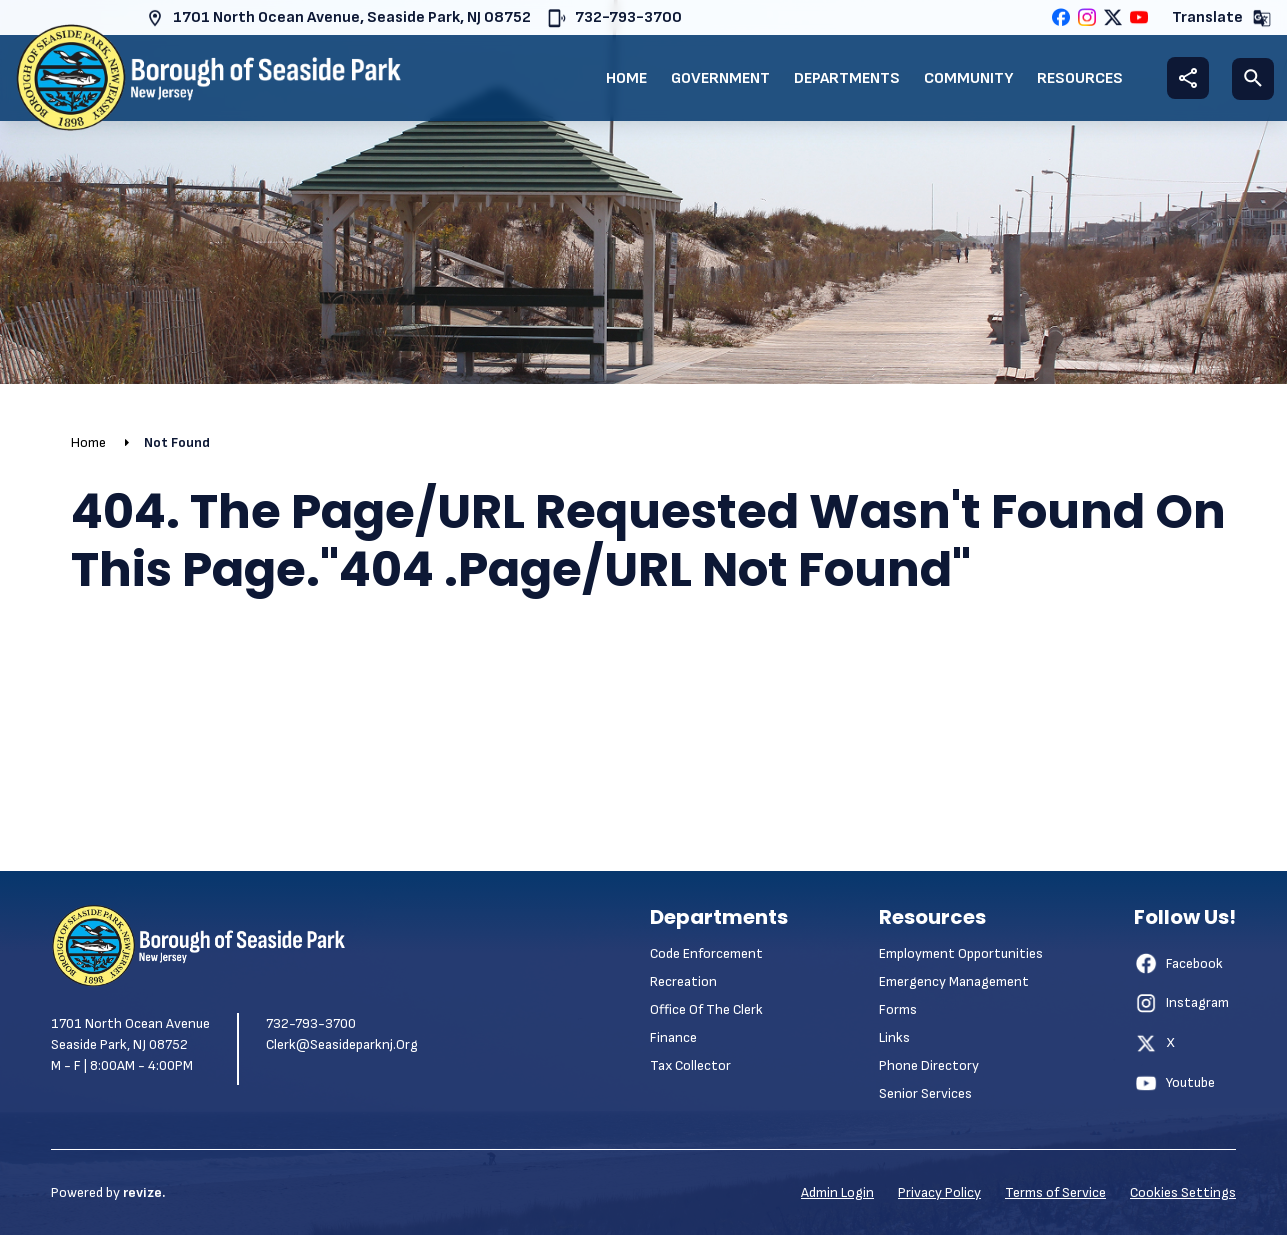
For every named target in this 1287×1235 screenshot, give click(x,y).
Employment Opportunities (961, 953)
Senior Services (925, 1093)
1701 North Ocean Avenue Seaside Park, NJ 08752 (130, 1034)
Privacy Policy (939, 1192)
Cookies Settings (1183, 1192)
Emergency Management (954, 981)
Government (720, 78)
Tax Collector (690, 1065)
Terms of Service (1055, 1192)
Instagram (1181, 1003)
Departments (847, 78)
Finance (673, 1037)
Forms (898, 1009)
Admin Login (837, 1192)
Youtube (1174, 1083)
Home (626, 78)
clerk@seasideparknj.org (342, 1044)
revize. (144, 1192)
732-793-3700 (614, 18)
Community (968, 78)
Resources (1080, 78)
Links (894, 1037)
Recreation (683, 981)
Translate (1222, 18)
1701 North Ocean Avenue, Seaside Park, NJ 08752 (338, 18)
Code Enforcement (706, 953)
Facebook (1178, 963)
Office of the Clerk (706, 1009)
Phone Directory (929, 1065)
